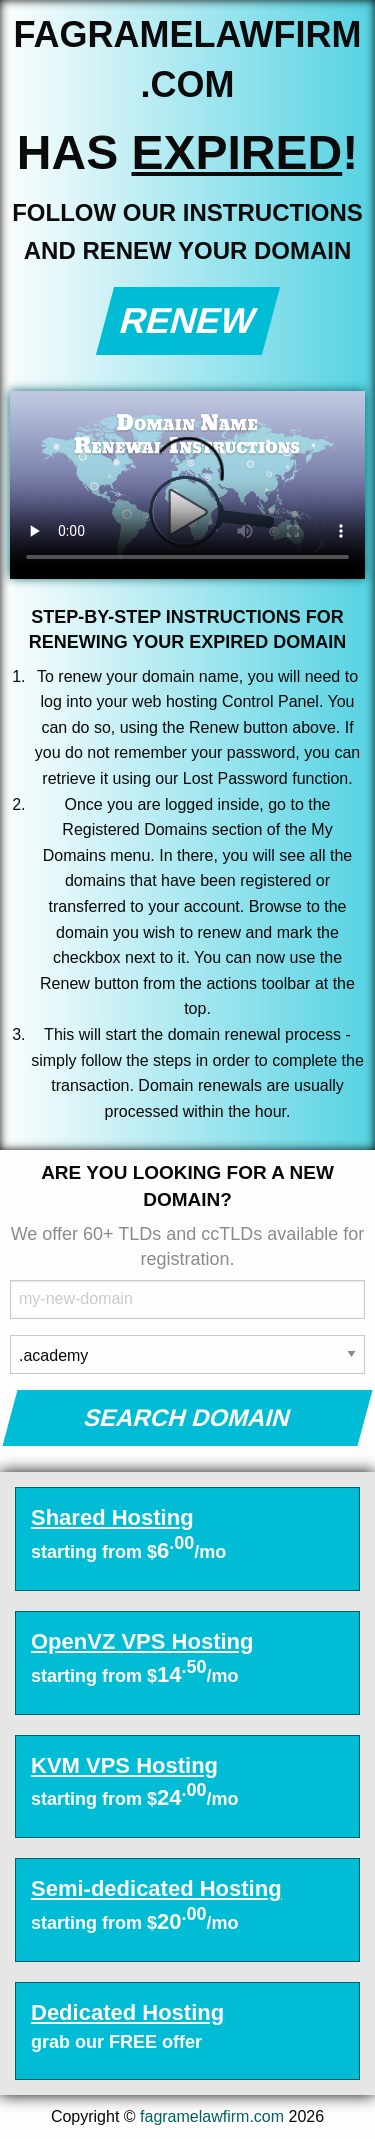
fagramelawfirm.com (212, 2116)
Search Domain (187, 1417)
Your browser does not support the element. (187, 485)
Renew (187, 320)
